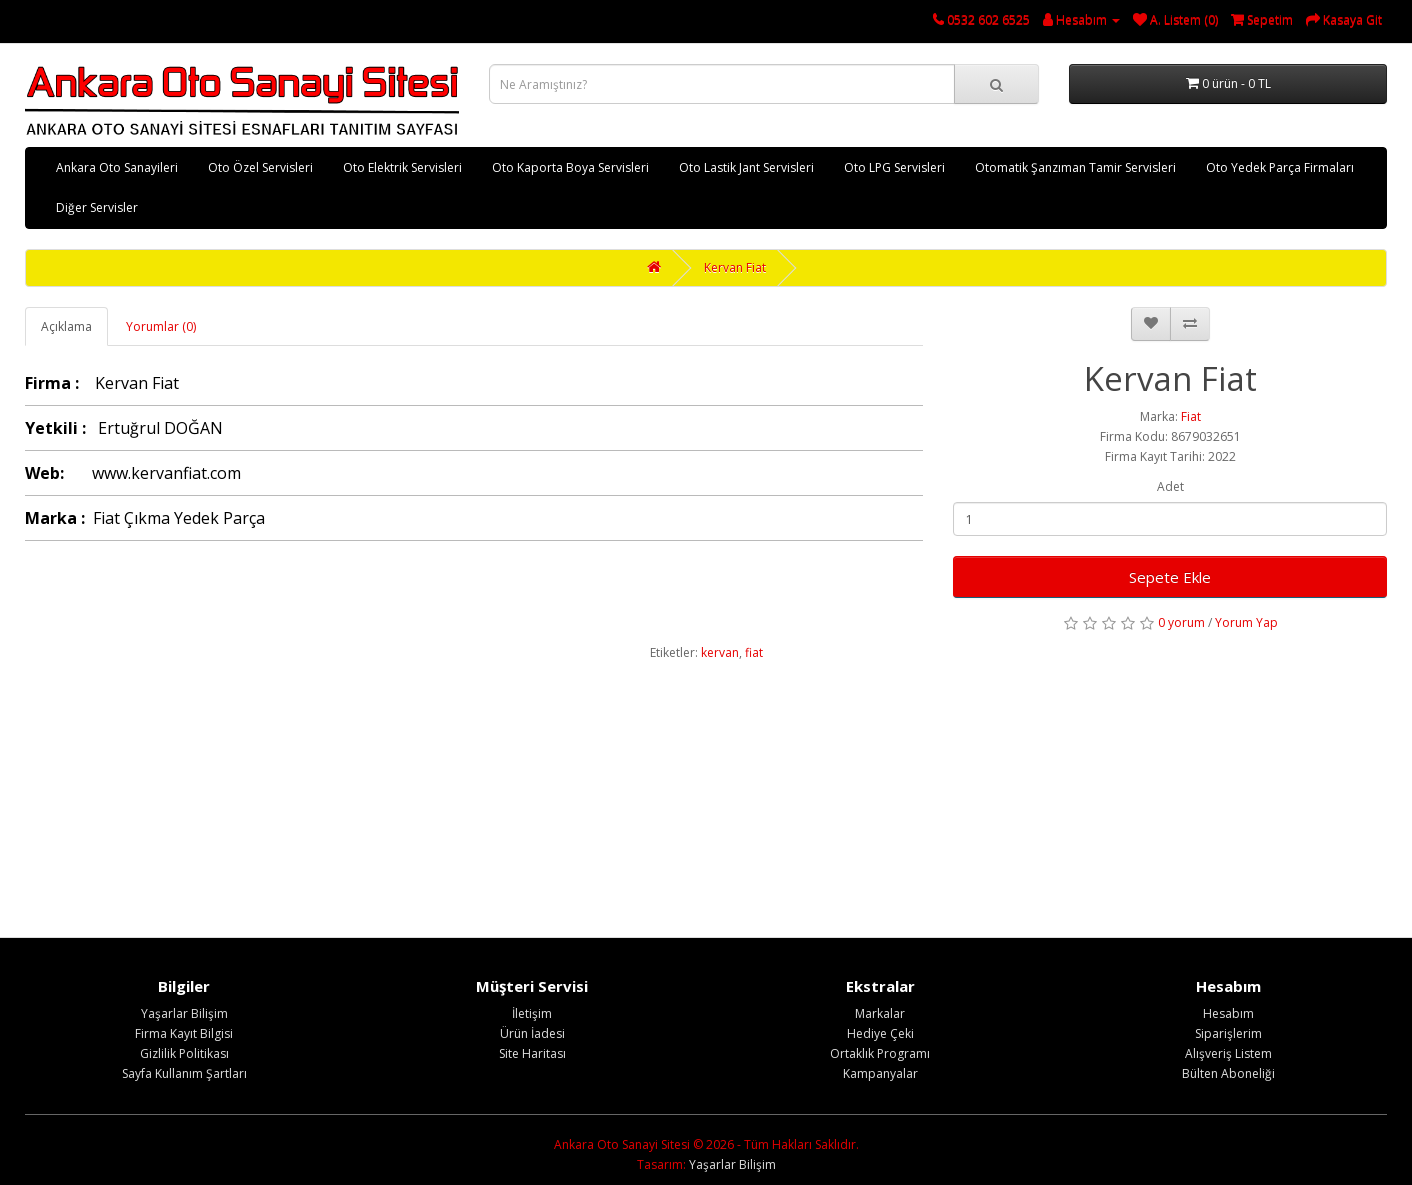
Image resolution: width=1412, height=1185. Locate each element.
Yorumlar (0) (161, 326)
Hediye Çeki (880, 1033)
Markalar (880, 1013)
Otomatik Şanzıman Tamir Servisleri (1075, 167)
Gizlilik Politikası (184, 1053)
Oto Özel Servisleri (260, 167)
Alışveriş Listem (1228, 1053)
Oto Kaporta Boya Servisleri (570, 167)
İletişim (532, 1013)
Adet (1170, 486)
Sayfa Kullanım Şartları (184, 1073)
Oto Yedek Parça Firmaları (1280, 167)
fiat (754, 652)
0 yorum (1181, 622)
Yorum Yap (1246, 622)
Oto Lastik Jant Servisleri (746, 167)
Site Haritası (532, 1053)
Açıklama (66, 326)
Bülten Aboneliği (1228, 1073)
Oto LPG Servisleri (894, 167)
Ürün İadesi (532, 1033)
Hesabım (1228, 1013)
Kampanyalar (880, 1073)
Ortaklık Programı (880, 1053)
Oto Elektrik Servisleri (402, 167)
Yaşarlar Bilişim (184, 1013)
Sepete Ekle (1170, 577)
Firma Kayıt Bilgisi (184, 1033)
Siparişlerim (1228, 1033)
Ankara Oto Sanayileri (117, 167)
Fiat (1191, 416)
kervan (720, 652)
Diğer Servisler (97, 207)
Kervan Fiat (735, 267)
